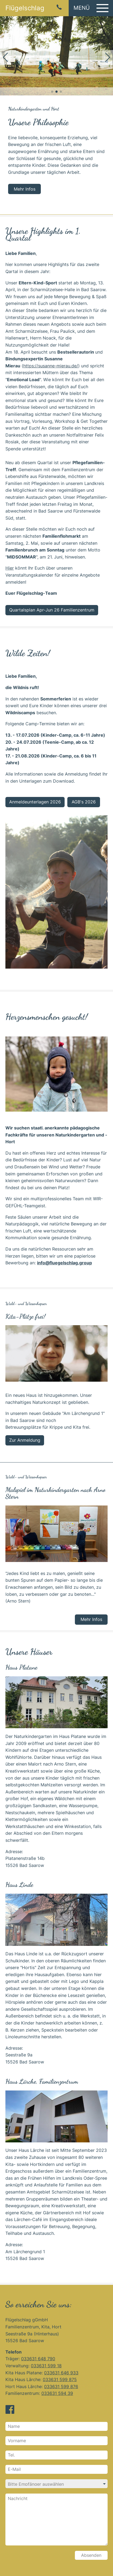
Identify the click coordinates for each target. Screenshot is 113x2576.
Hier (9, 568)
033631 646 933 (61, 2372)
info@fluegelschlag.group (64, 1262)
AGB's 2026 (84, 802)
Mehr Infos (24, 189)
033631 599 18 (46, 2365)
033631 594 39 (57, 2393)
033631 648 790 (38, 2358)
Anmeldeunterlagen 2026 (35, 802)
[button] (91, 8)
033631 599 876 (61, 2386)
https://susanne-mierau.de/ (50, 365)
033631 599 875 (60, 2379)
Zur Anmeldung (24, 1440)
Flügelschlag (24, 8)
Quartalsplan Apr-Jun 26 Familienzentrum (51, 610)
